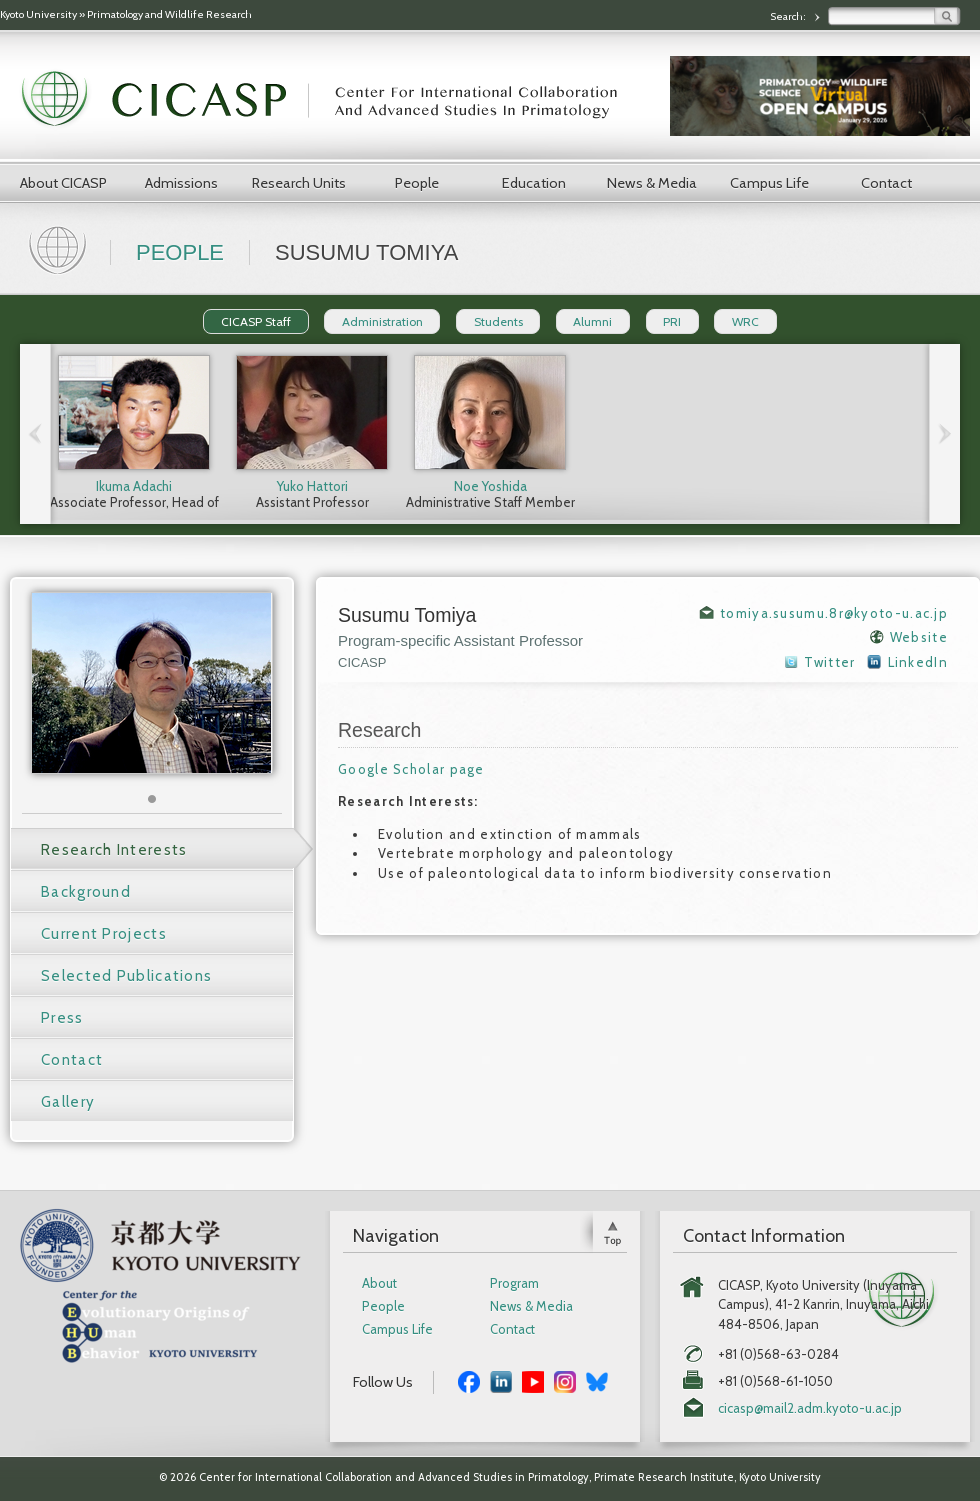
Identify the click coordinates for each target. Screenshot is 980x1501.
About (379, 1283)
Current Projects (104, 934)
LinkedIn (918, 662)
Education (534, 183)
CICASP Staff (256, 321)
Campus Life (769, 183)
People (417, 183)
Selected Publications (126, 976)
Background (86, 892)
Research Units (299, 183)
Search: (789, 16)
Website (919, 637)
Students (498, 321)
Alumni (592, 321)
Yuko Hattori (312, 486)
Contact (886, 183)
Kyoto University (38, 14)
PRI (672, 321)
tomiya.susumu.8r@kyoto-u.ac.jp (834, 613)
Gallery (68, 1102)
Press (62, 1018)
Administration (382, 321)
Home (60, 248)
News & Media (652, 183)
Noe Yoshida (490, 486)
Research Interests (114, 850)
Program (514, 1283)
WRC (745, 321)
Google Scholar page (411, 769)
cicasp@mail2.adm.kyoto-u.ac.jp (810, 1408)
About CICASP (63, 183)
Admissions (181, 183)
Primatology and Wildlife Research (169, 14)
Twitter (829, 662)
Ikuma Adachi (134, 486)
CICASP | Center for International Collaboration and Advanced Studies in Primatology (330, 100)
